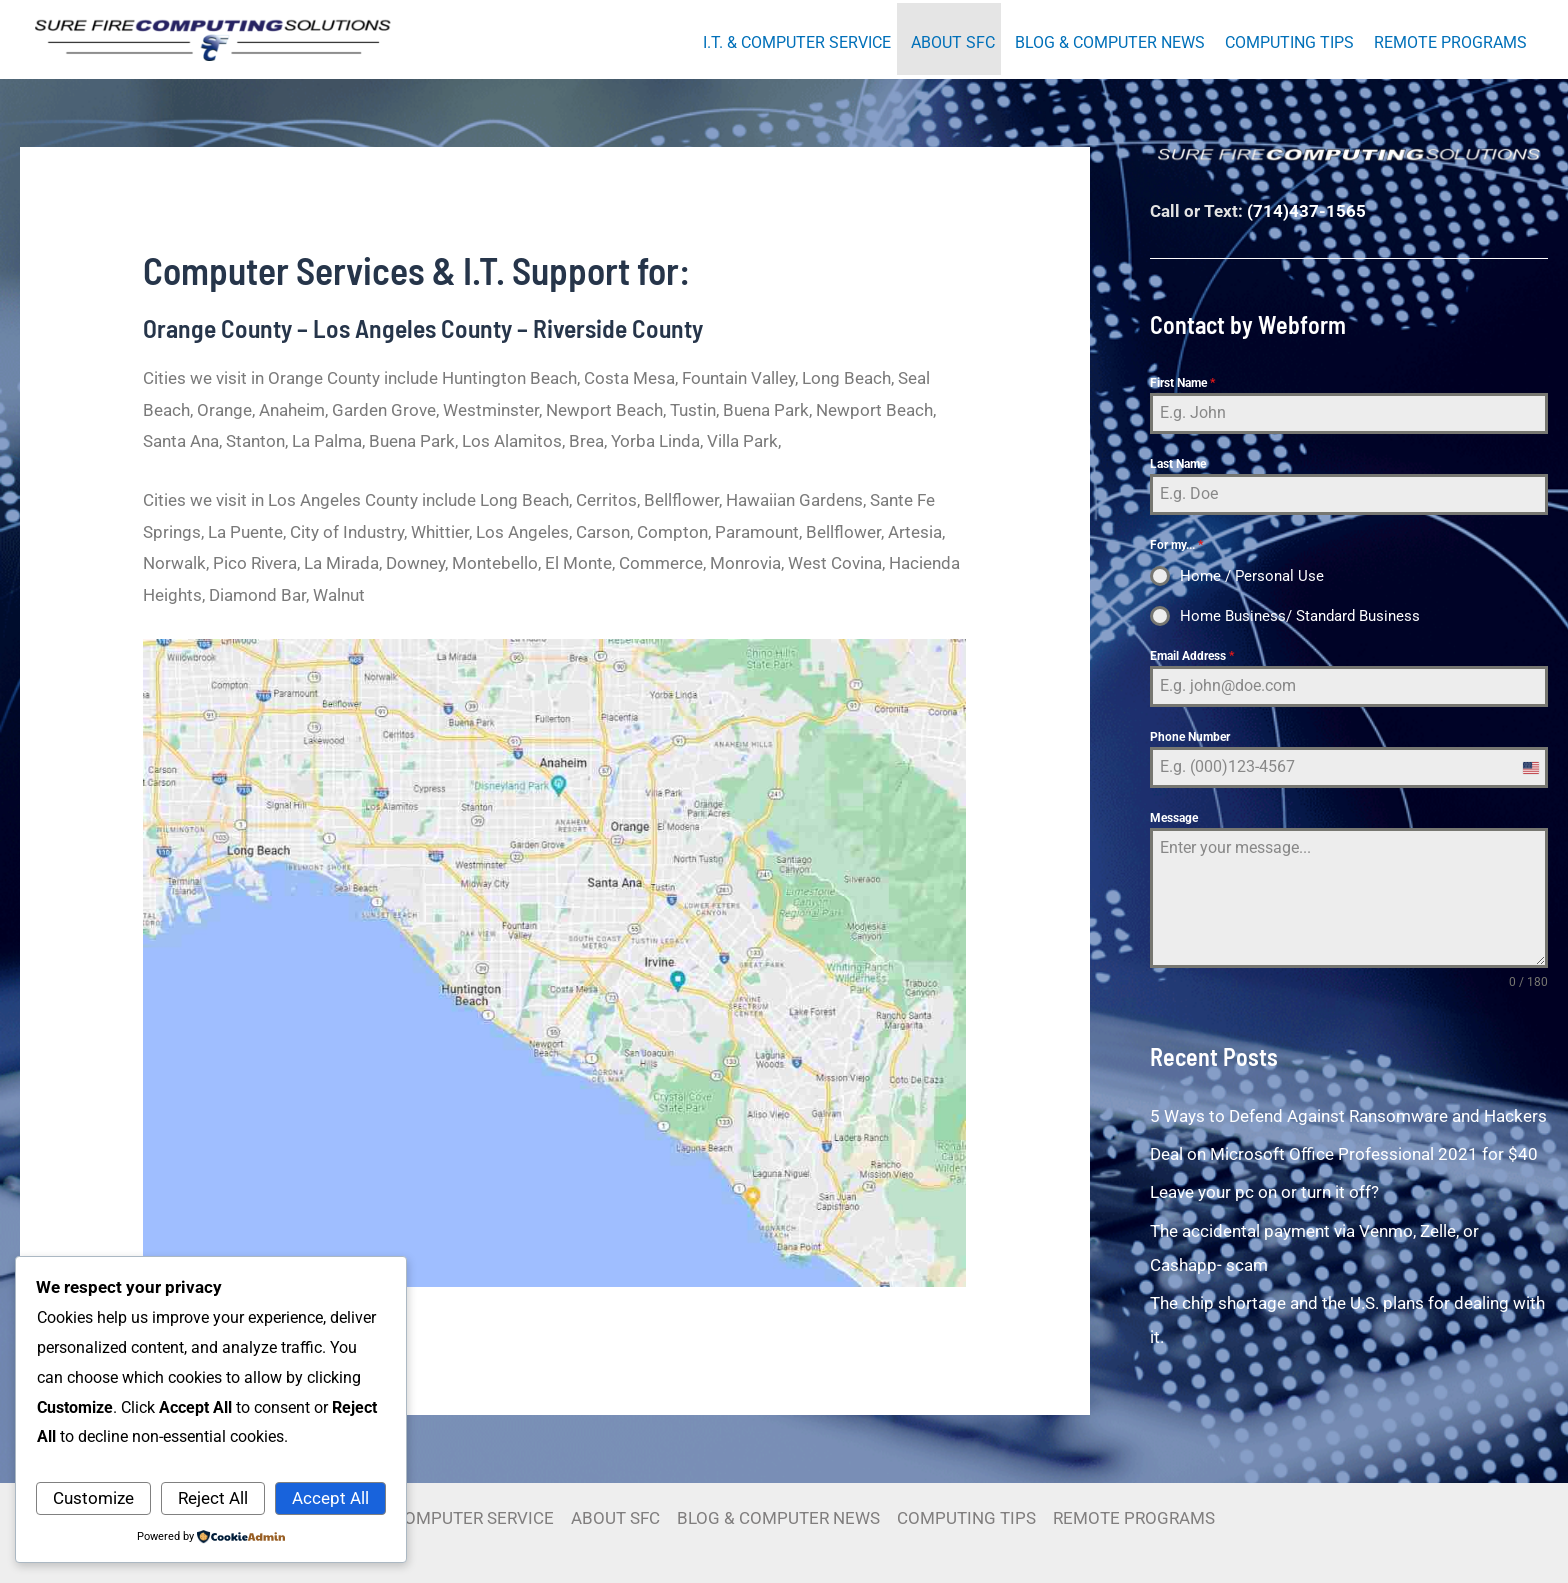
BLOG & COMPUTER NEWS (1110, 42)
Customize (93, 1498)
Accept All (330, 1498)
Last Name (1178, 464)
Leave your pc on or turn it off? (1264, 1192)
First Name (1182, 383)
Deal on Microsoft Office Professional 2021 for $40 (1344, 1154)
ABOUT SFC (953, 42)
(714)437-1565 (1306, 211)
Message (1174, 818)
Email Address (1192, 656)
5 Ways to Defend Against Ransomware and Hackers (1348, 1116)
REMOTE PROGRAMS (1450, 42)
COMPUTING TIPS (1289, 42)
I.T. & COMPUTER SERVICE (797, 42)
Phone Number (1190, 737)
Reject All (213, 1498)
